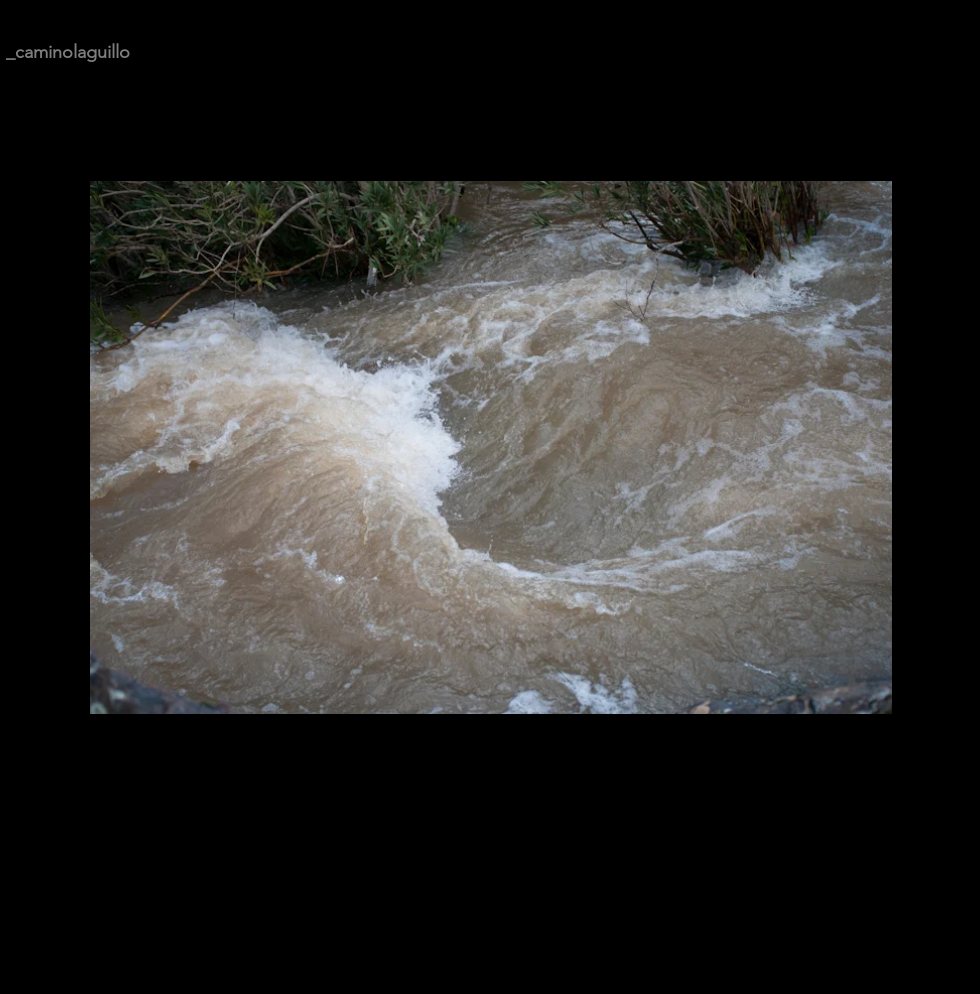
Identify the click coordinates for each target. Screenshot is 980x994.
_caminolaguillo (68, 52)
